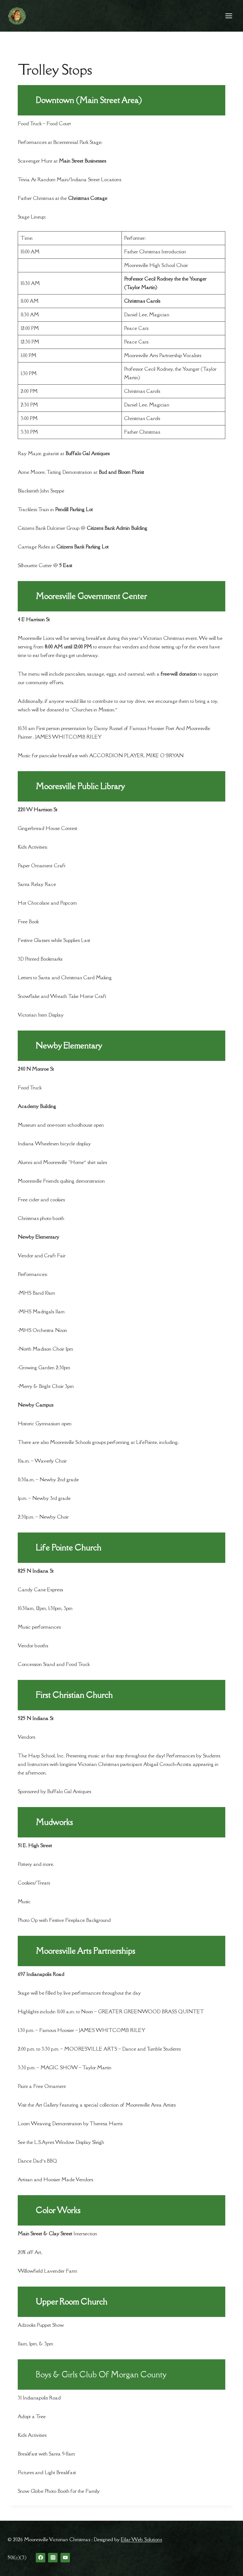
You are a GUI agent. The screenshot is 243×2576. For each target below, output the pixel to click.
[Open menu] (228, 16)
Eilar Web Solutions (141, 2539)
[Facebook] (40, 2557)
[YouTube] (65, 2557)
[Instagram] (53, 2557)
